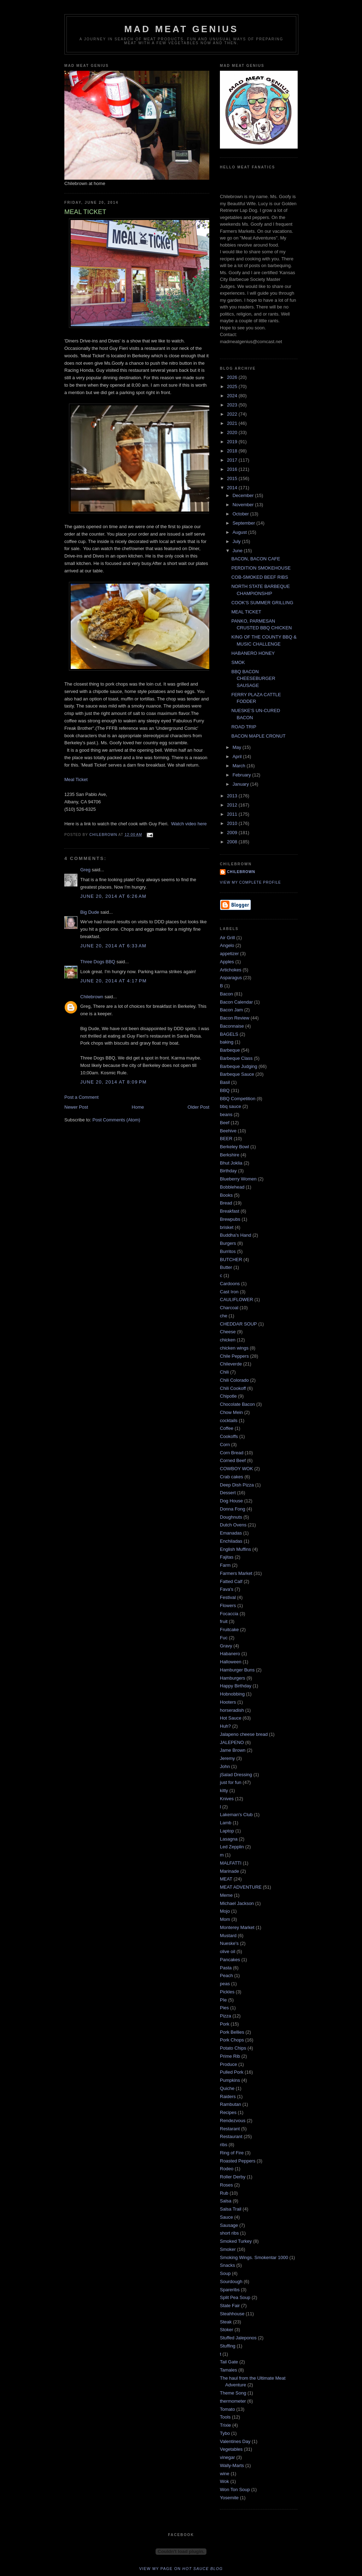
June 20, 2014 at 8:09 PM (113, 1082)
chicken (227, 1339)
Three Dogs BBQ (97, 961)
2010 (233, 823)
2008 (233, 841)
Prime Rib (230, 2056)
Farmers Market (236, 1573)
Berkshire (229, 1154)
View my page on (181, 2568)
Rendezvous (232, 2120)
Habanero (230, 1653)
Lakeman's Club (236, 1814)
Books (226, 1195)
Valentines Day (235, 2441)
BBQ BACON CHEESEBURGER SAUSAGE (253, 678)
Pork (224, 2024)
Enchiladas (231, 1541)
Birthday (228, 1170)
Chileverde (231, 1364)
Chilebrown (91, 996)
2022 (233, 414)
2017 (233, 460)
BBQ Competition (237, 1098)
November (244, 504)
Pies (224, 2007)
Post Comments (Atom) (116, 1119)
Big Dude (89, 912)
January (241, 784)
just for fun (230, 1782)
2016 (233, 469)
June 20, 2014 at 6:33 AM (113, 945)
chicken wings (234, 1348)
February (242, 775)
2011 (233, 814)
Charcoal (229, 1307)
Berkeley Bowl (234, 1146)
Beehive (228, 1130)
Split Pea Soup (235, 2297)
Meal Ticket (76, 779)
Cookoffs (229, 1436)
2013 (233, 795)
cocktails (229, 1420)
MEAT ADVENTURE (241, 1887)
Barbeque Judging (238, 1066)
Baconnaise (232, 1026)
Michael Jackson (237, 1903)
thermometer (233, 2401)
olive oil (227, 1951)
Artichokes (230, 969)
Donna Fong (232, 1509)
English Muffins (235, 1549)
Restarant (230, 2128)
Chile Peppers (234, 1356)
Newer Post (76, 1107)
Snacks (227, 2265)
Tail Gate (229, 2361)
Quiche (227, 2088)
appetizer (229, 953)
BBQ (224, 1090)
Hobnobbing (232, 1694)
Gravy (226, 1645)
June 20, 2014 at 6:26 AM (113, 896)
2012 (233, 805)
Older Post (198, 1107)
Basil (225, 1082)
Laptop (227, 1830)
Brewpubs (230, 1219)
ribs (223, 2144)
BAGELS (229, 1034)
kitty (224, 1790)
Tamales (228, 2370)
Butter (226, 1267)
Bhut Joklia (231, 1163)
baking (226, 1042)
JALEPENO (232, 1742)
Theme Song (233, 2393)
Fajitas (226, 1557)
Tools (225, 2417)
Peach (226, 1975)
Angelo (227, 945)
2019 (233, 441)
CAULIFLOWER (236, 1299)
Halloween (230, 1661)
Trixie (225, 2425)
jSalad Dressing (236, 1774)
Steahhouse (232, 2313)
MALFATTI (230, 1863)
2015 (233, 478)
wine (224, 2473)
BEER (226, 1138)
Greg (85, 869)
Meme (226, 1895)
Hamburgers (232, 1678)
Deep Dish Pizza (237, 1485)
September (244, 523)
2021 (233, 423)
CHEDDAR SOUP (238, 1324)
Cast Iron (229, 1291)
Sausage (229, 2225)
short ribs (229, 2233)
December (244, 495)
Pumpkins (230, 2080)
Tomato (227, 2409)
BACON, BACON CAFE (255, 558)
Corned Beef (233, 1460)
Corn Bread (231, 1452)
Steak (226, 2321)
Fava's (226, 1589)
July (237, 541)
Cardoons (230, 1283)
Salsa (226, 2201)
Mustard (228, 1935)
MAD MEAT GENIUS (181, 29)
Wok (224, 2481)
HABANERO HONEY (253, 653)
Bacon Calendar (236, 1002)
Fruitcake (229, 1629)
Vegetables (231, 2449)
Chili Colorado (234, 1380)
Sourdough (231, 2281)
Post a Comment (81, 1097)
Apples (227, 961)
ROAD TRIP (243, 726)
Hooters (228, 1702)
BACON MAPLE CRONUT (258, 736)
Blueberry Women (238, 1179)
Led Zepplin (232, 1846)
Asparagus (231, 977)
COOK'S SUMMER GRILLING (262, 602)
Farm (225, 1565)
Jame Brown (232, 1750)
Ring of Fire (232, 2152)
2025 (233, 386)
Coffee (226, 1428)
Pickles (227, 1991)
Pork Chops (232, 2040)
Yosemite (229, 2497)
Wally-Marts (232, 2465)
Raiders (228, 2096)
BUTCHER (231, 1259)
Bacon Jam (231, 1009)
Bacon (226, 994)
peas (225, 1983)
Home (138, 1107)
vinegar (227, 2457)
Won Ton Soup (235, 2489)
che (223, 1315)
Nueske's (229, 1943)
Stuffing (227, 2346)
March (240, 765)
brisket (226, 1227)
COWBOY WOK (236, 1468)
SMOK (238, 662)
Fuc (224, 1637)
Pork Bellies (232, 2032)
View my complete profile (250, 882)
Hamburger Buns (237, 1670)
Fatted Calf (231, 1581)
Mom (225, 1919)
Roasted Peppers (237, 2161)
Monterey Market (237, 1927)
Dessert (228, 1492)
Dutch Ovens (233, 1524)
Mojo (225, 1911)
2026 (233, 377)
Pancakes (230, 1959)
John (225, 1766)
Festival (228, 1597)
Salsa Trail (230, 2209)
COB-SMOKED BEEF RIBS (259, 577)
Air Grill (227, 937)
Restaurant (231, 2136)
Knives (227, 1798)
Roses (226, 2185)
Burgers (228, 1243)
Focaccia (229, 1613)
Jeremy (227, 1758)
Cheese (228, 1331)
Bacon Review (234, 1018)
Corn (225, 1444)
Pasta (226, 1967)
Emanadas (231, 1533)
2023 (233, 405)
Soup (225, 2273)
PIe (223, 2000)
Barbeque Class (236, 1058)
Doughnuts (231, 1517)
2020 (233, 432)
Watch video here (189, 823)
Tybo (225, 2433)
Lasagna (229, 1839)
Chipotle (228, 1396)
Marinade (229, 1871)
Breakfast (229, 1211)
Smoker (228, 2249)
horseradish (232, 1710)
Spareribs (230, 2289)
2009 (233, 832)
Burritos (228, 1251)
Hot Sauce (230, 1718)
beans (226, 1114)
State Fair (230, 2305)
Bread (226, 1203)
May (238, 747)
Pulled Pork (231, 2072)
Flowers (228, 1605)
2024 (233, 395)
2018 (233, 451)
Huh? (225, 1726)
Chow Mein (231, 1412)
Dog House (231, 1500)
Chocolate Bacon (237, 1404)
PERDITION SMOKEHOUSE (261, 568)
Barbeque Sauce (237, 1074)
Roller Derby (232, 2176)
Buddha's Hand (235, 1235)
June (238, 550)
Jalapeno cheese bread (244, 1734)
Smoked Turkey (236, 2241)
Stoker (226, 2329)
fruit (224, 1621)
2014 (233, 487)
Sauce (226, 2217)
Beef (224, 1122)
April (238, 756)
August (240, 532)
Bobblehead (232, 1187)
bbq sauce (230, 1106)
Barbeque (230, 1050)
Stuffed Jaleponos (238, 2337)
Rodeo (226, 2168)
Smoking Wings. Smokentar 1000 (254, 2257)
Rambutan (230, 2104)
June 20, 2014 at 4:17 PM (113, 980)
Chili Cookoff (233, 1388)
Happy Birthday (235, 1685)
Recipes (228, 2112)
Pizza (225, 2015)
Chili (224, 1372)
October (241, 513)
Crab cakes (231, 1476)
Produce (228, 2064)
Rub (224, 2193)
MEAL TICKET (246, 611)
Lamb (226, 1822)
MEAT (226, 1879)
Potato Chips (233, 2048)
